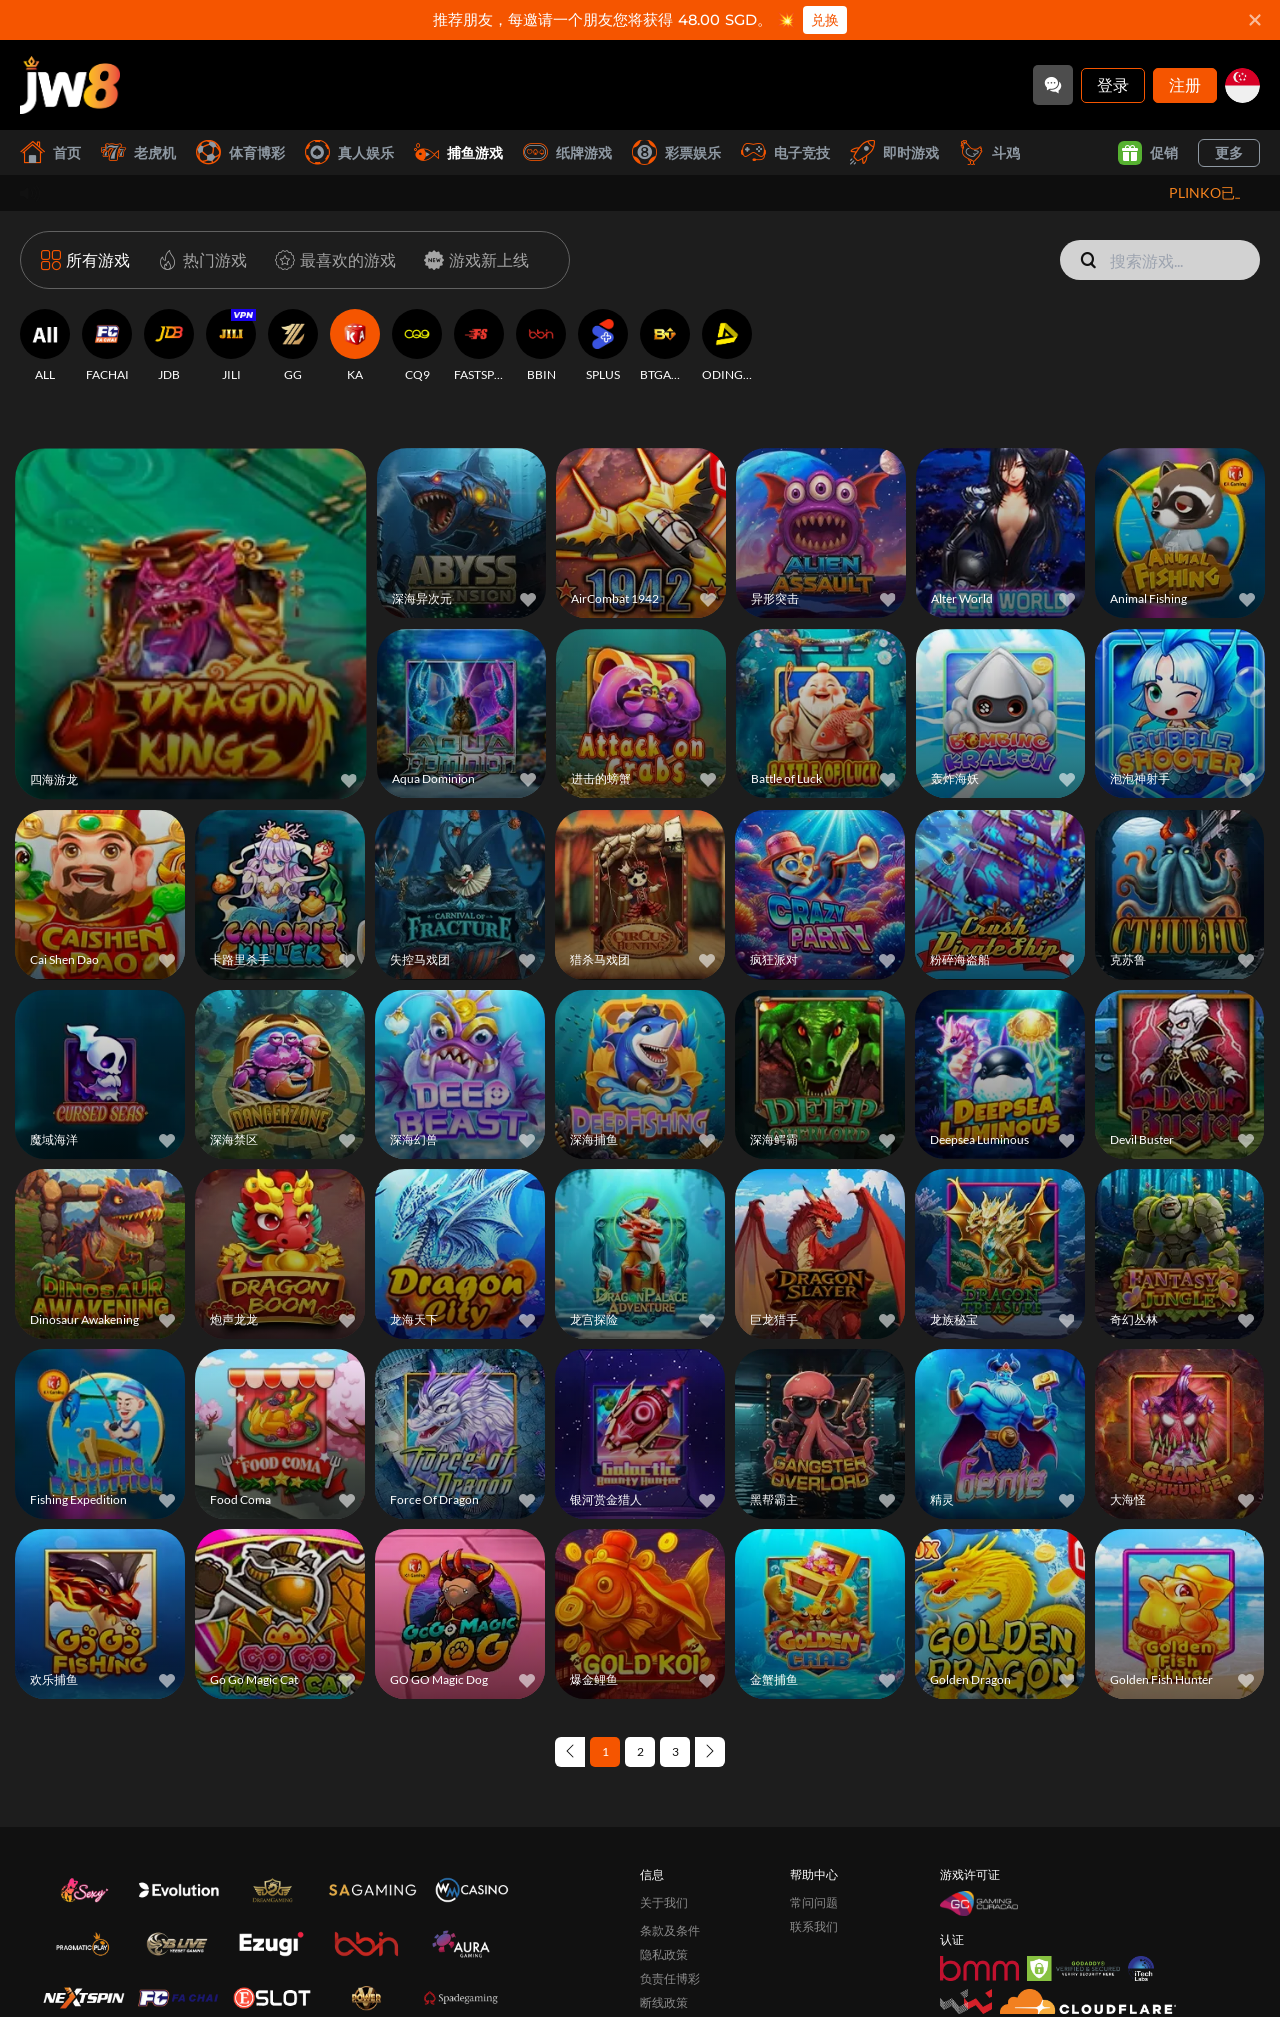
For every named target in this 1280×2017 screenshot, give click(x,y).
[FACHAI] (107, 346)
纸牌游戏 (567, 152)
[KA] (355, 346)
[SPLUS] (603, 346)
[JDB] (169, 346)
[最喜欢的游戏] (331, 260)
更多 (1229, 152)
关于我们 (664, 1902)
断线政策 (664, 2002)
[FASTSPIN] (479, 346)
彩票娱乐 (676, 152)
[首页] (70, 85)
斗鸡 (989, 152)
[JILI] (231, 346)
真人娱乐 (349, 152)
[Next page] (710, 1752)
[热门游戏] (198, 260)
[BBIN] (541, 346)
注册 (1185, 84)
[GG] (293, 346)
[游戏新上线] (472, 260)
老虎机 (138, 152)
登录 (1113, 84)
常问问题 (814, 1902)
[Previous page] (570, 1752)
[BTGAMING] (665, 346)
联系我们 (814, 1926)
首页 (50, 152)
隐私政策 (664, 1954)
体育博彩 (240, 152)
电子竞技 (785, 152)
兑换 (825, 20)
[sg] (1242, 85)
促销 (1148, 153)
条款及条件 (670, 1930)
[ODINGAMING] (727, 346)
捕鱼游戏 (458, 152)
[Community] (1053, 85)
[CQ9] (417, 346)
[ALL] (45, 346)
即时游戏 (894, 152)
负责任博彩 (670, 1978)
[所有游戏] (85, 260)
